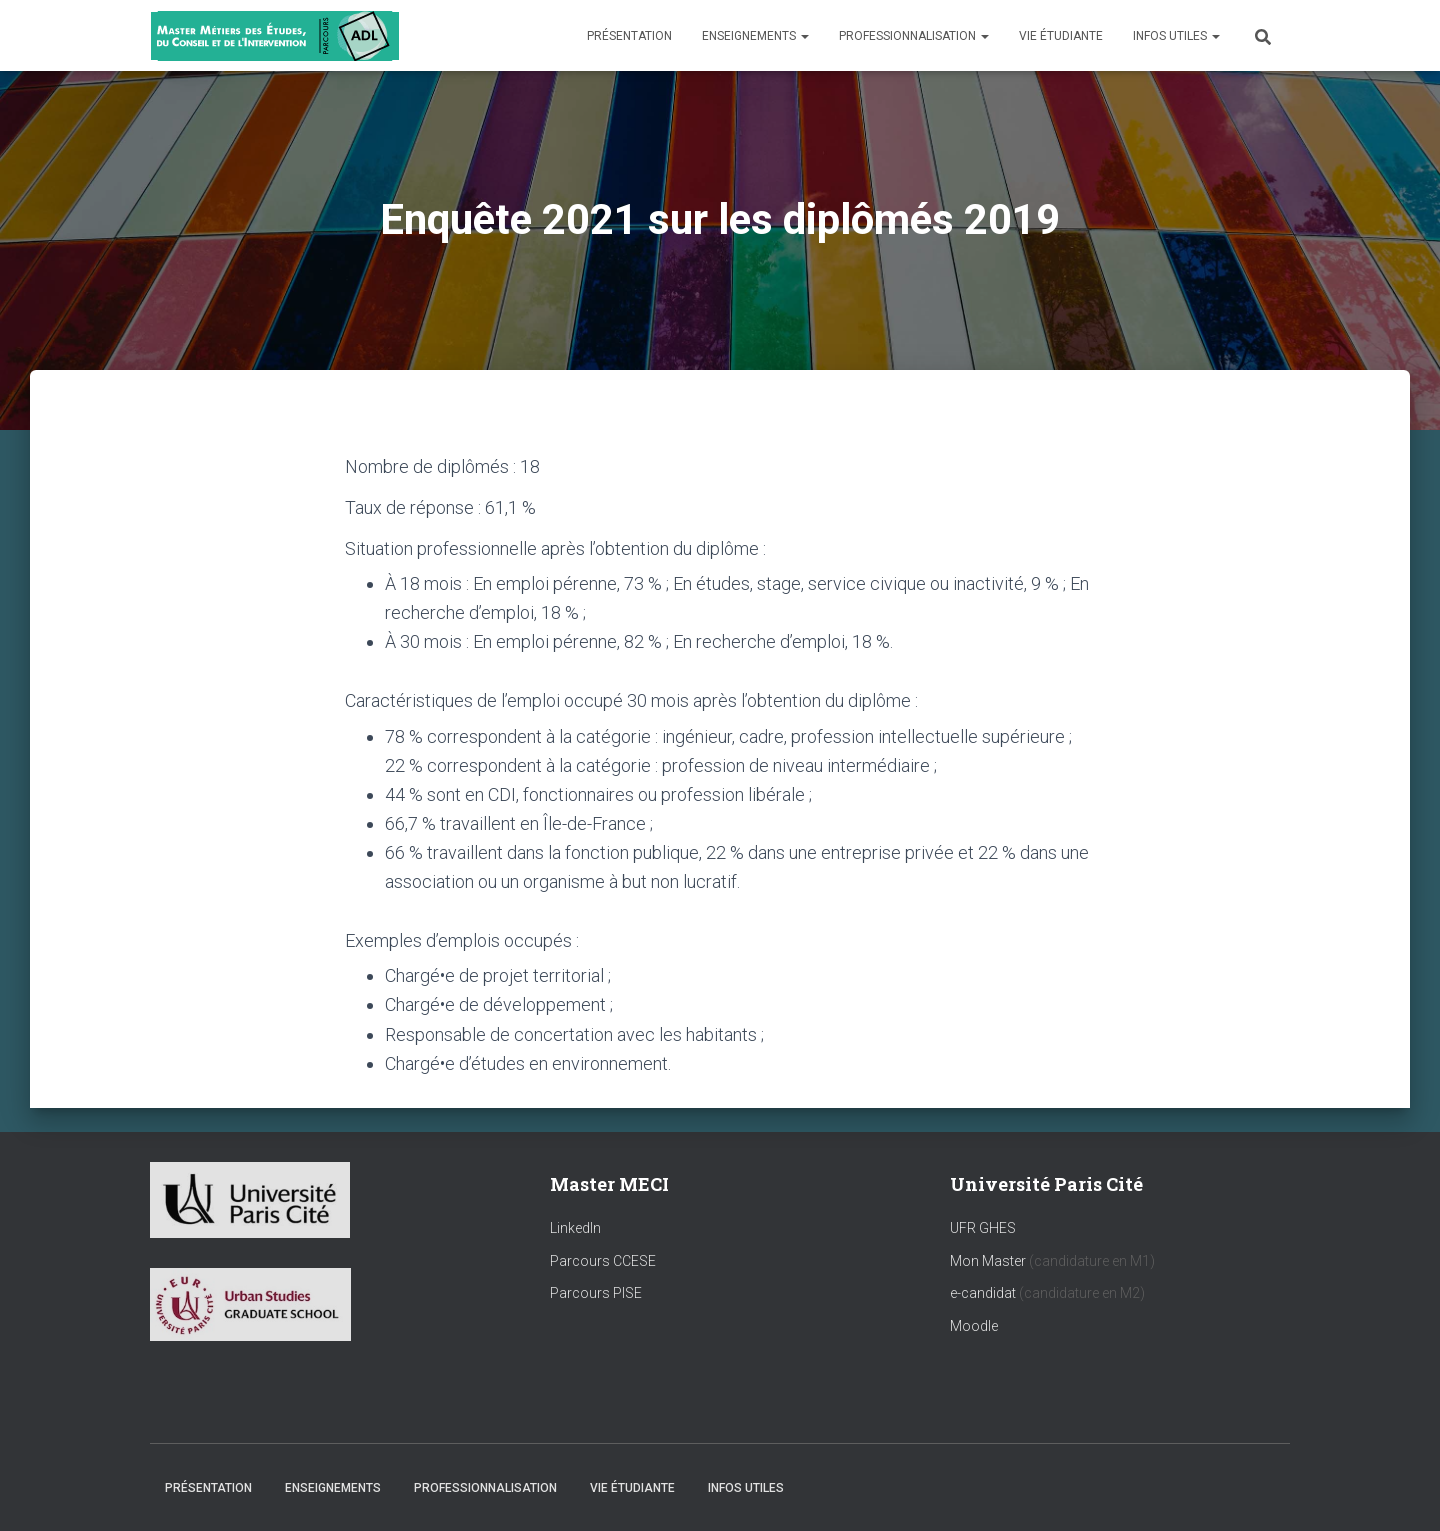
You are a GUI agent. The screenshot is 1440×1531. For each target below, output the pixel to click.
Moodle (974, 1326)
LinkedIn (575, 1228)
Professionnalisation (914, 36)
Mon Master (988, 1261)
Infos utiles (1176, 36)
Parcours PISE (596, 1293)
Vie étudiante (1061, 36)
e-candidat (984, 1293)
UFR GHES (983, 1228)
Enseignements (755, 36)
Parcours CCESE (603, 1261)
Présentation (629, 36)
